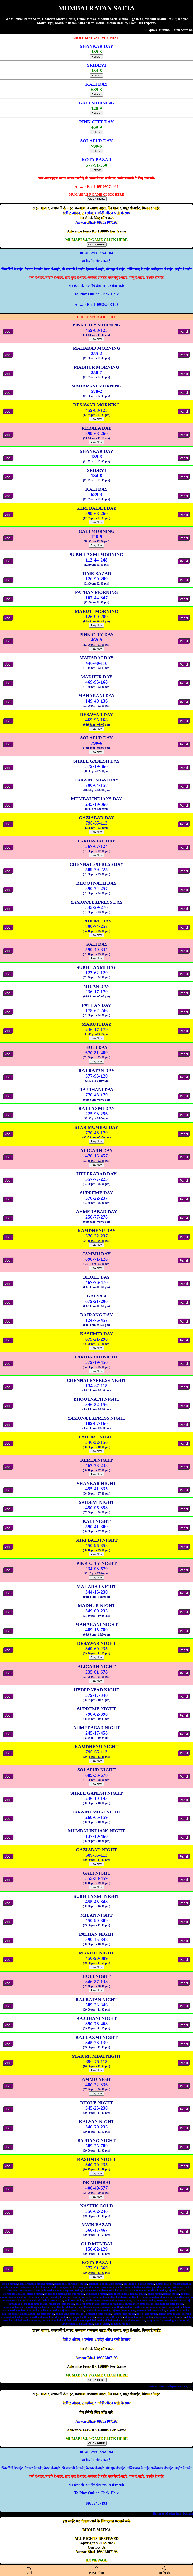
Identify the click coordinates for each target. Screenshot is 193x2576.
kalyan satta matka (169, 2313)
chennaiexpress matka (20, 2290)
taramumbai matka (112, 2287)
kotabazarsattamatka (166, 2317)
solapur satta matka (112, 2303)
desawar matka (49, 2287)
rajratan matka (138, 2290)
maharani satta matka (61, 2303)
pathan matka (146, 2283)
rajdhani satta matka (98, 2310)
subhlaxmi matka (112, 2283)
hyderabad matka (54, 2293)
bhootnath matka (44, 2290)
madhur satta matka (35, 2303)
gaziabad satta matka (48, 2307)
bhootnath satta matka (135, 2307)
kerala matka (9, 2283)
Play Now (96, 339)
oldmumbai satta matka (138, 2317)
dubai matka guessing (28, 2320)
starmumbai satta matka (151, 2310)
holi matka (121, 2290)
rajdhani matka (157, 2290)
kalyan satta (86, 2323)
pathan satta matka (144, 2300)
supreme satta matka (42, 2313)
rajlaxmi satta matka (123, 2310)
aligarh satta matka (178, 2310)
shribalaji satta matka (50, 2300)
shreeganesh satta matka (139, 2303)
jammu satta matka (124, 2313)
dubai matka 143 (115, 2320)
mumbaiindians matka (138, 2287)
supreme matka (75, 2293)
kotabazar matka (126, 2297)
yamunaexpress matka (68, 2290)
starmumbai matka (14, 2293)
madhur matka (9, 2287)
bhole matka (155, 2293)
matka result (182, 2320)
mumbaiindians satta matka (18, 2307)
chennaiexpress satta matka (105, 2307)
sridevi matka (45, 2283)
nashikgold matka (60, 2297)
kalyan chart (102, 2323)
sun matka (180, 2386)
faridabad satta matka (75, 2307)
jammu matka (138, 2293)
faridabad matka (181, 2287)
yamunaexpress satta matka (166, 2307)
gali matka (95, 2283)
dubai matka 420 (74, 2320)
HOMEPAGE (97, 2560)
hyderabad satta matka (15, 2313)
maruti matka (163, 2283)
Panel (184, 331)
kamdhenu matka (118, 2293)
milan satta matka (28, 2310)
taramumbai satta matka (169, 2303)
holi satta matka (49, 2310)
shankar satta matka (172, 2297)
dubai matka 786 (135, 2320)
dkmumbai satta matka (53, 2317)
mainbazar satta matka (110, 2317)
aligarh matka (35, 2293)
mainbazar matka (82, 2297)
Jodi (8, 331)
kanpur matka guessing (160, 2320)
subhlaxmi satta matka (98, 2300)
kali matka (60, 2283)
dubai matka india (52, 2320)
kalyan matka (171, 2293)
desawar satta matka (88, 2303)
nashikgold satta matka (81, 2317)
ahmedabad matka (96, 2293)
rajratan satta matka (72, 2310)
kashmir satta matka (27, 2317)
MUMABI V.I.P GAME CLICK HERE (96, 196)
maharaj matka (182, 2283)
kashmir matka (17, 2297)
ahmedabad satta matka (70, 2313)
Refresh (96, 56)
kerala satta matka (148, 2297)
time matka (129, 2283)
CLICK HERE (96, 198)
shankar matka (27, 2283)
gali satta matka (74, 2300)
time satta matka (121, 2300)
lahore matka (90, 2290)
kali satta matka (27, 2300)
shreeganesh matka (88, 2287)
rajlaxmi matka (176, 2290)
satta (182, 2317)
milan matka (106, 2290)
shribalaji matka (77, 2283)
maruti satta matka (167, 2300)
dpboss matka (70, 2323)
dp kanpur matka (120, 2323)
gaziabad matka (161, 2287)
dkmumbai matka (38, 2297)
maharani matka (29, 2287)
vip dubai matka (94, 2320)
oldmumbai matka (104, 2297)
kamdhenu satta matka (98, 2313)
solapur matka (67, 2287)
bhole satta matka (146, 2313)
